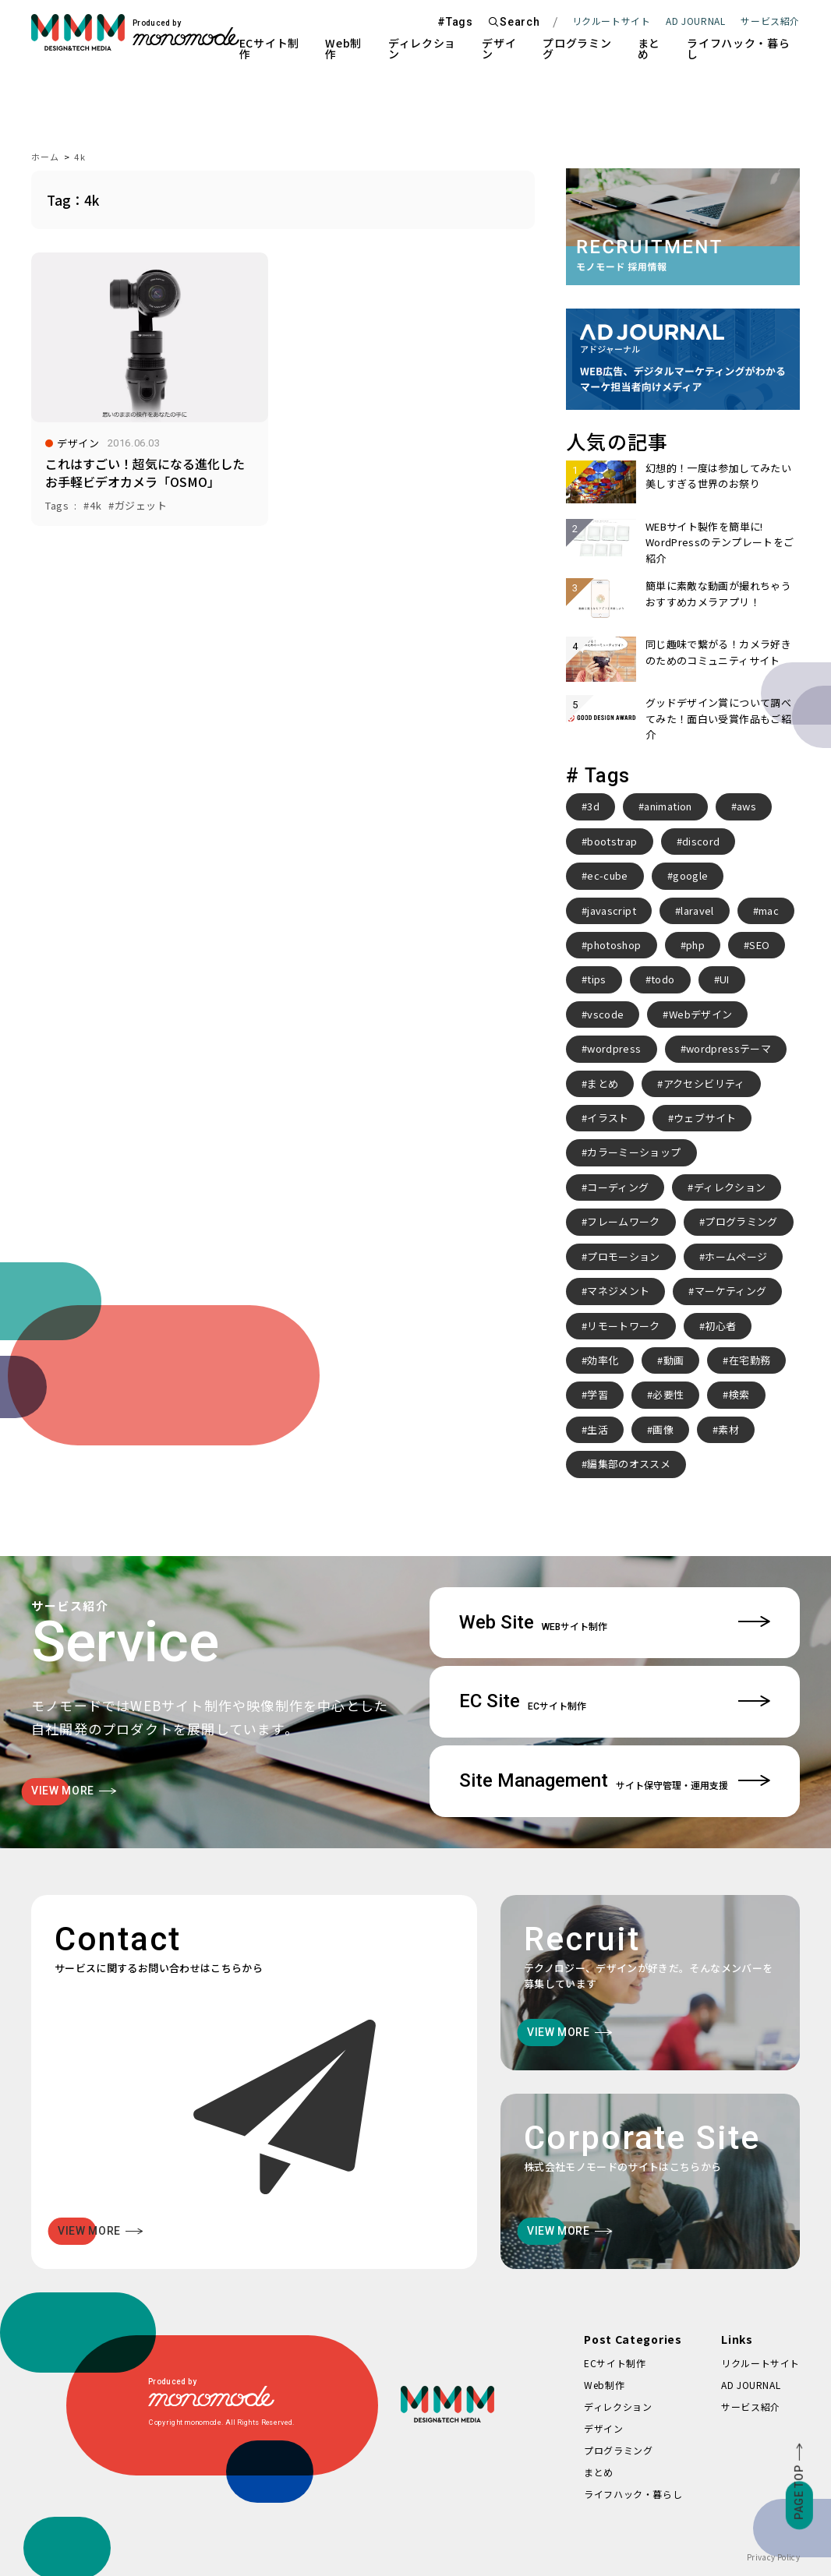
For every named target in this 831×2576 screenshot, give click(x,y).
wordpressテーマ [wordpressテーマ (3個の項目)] (728, 1048)
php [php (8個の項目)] (695, 944)
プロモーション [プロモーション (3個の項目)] (623, 1256)
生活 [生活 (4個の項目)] (597, 1429)
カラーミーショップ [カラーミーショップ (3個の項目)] (634, 1152)
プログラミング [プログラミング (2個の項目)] (741, 1221)
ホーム (45, 156)
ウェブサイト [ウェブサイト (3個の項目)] (705, 1117)
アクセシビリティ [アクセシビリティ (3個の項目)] (704, 1083)
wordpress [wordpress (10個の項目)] (614, 1048)
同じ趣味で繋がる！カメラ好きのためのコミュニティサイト (718, 652)
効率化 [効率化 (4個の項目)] (602, 1360)
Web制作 (343, 48)
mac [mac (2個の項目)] (769, 910)
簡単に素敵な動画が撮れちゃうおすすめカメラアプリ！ (718, 593)
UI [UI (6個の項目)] (725, 979)
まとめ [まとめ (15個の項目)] (602, 1083)
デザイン (499, 48)
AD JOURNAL (695, 20)
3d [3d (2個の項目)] (593, 806)
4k (79, 156)
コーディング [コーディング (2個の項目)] (618, 1187)
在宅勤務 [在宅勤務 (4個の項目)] (749, 1360)
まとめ (649, 48)
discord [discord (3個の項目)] (701, 841)
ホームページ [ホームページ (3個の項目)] (736, 1256)
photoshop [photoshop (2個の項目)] (614, 944)
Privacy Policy (773, 2557)
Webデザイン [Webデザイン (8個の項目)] (700, 1014)
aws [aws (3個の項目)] (746, 806)
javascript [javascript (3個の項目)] (611, 910)
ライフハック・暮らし (738, 48)
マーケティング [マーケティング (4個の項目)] (730, 1290)
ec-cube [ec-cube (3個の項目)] (607, 875)
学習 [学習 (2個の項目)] (597, 1394)
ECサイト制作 (269, 48)
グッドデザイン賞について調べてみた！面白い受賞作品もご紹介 (718, 718)
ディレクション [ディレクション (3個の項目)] (730, 1187)
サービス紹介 (750, 2406)
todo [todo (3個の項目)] (662, 979)
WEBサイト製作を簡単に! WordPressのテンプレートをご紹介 (719, 542)
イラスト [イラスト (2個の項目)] (607, 1117)
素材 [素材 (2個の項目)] (728, 1429)
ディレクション (422, 48)
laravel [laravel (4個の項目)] (697, 910)
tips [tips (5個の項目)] (596, 979)
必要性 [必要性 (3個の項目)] (668, 1394)
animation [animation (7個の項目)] (667, 806)
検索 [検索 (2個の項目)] (739, 1394)
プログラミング (577, 48)
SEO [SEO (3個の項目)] (759, 944)
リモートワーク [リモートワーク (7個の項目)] (623, 1325)
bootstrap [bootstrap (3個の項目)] (612, 841)
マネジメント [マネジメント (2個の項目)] (618, 1290)
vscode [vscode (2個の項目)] (605, 1014)
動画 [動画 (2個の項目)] (673, 1360)
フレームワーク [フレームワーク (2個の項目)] (623, 1221)
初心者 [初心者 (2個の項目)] (720, 1325)
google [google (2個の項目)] (690, 875)
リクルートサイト (611, 20)
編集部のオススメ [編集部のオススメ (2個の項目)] (628, 1463)
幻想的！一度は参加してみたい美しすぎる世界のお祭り (718, 476)
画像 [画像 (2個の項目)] (663, 1429)
